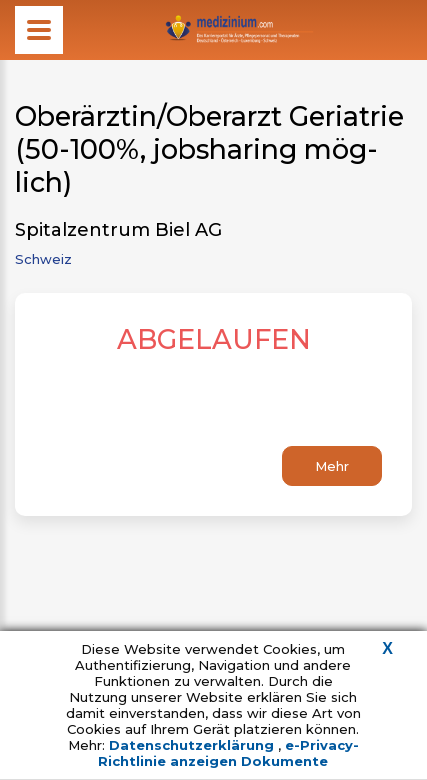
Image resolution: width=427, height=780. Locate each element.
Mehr (332, 466)
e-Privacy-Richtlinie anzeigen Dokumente (228, 753)
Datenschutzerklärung (193, 745)
